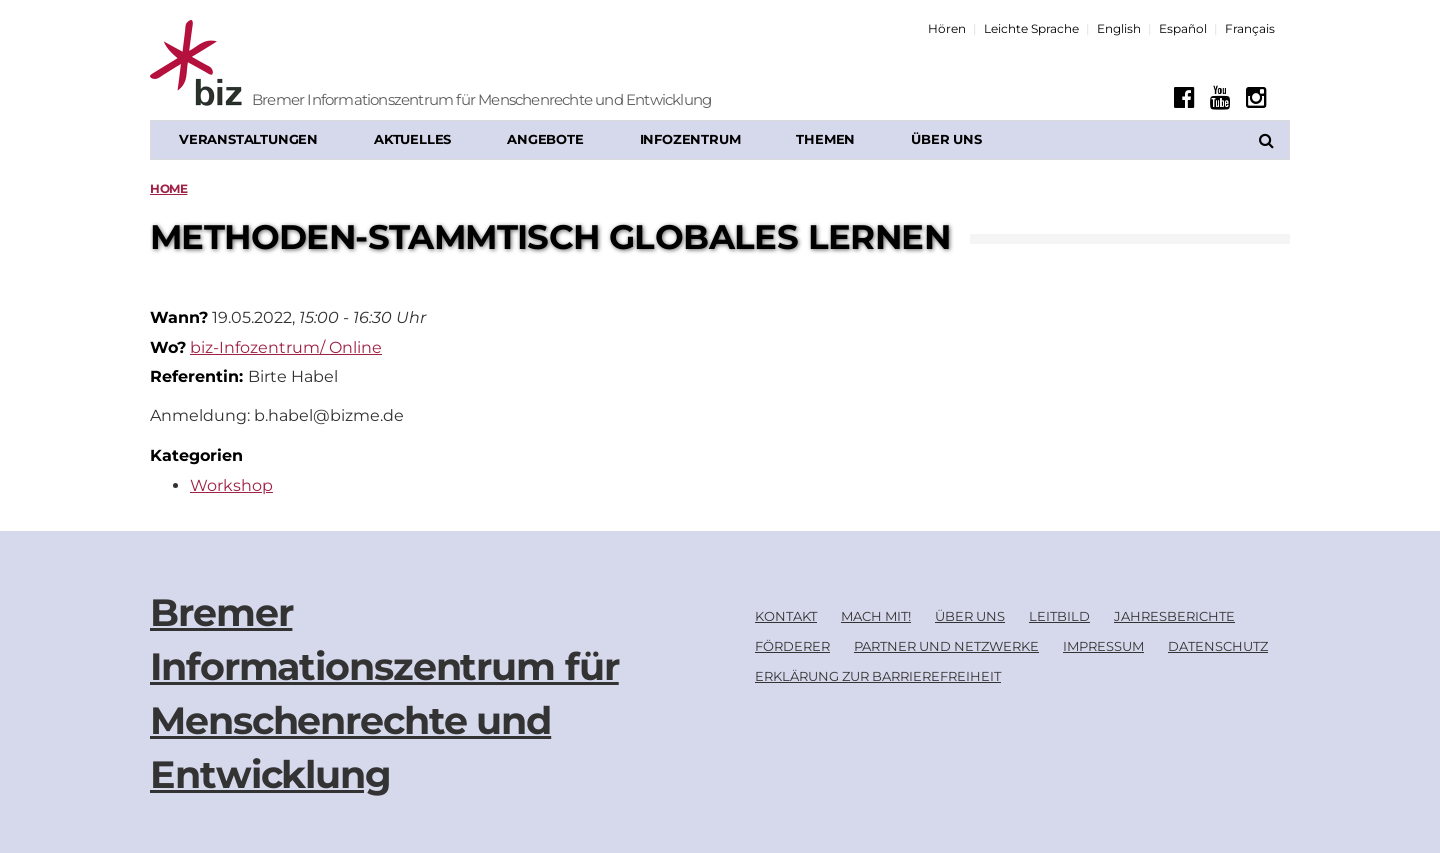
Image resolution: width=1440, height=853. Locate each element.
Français (1250, 28)
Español (1183, 28)
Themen (825, 139)
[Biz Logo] (275, 65)
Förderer (792, 646)
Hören (947, 28)
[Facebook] (1184, 97)
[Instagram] (1256, 97)
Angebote (545, 139)
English (1119, 28)
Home (168, 188)
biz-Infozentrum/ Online (286, 347)
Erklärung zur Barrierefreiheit (878, 676)
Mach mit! (876, 616)
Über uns (946, 139)
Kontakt (786, 616)
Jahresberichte (1174, 616)
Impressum (1103, 646)
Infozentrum (690, 139)
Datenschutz (1218, 646)
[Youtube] (1220, 97)
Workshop (231, 485)
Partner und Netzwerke (946, 646)
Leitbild (1059, 616)
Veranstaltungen (248, 139)
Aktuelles (412, 139)
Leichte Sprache (1031, 28)
